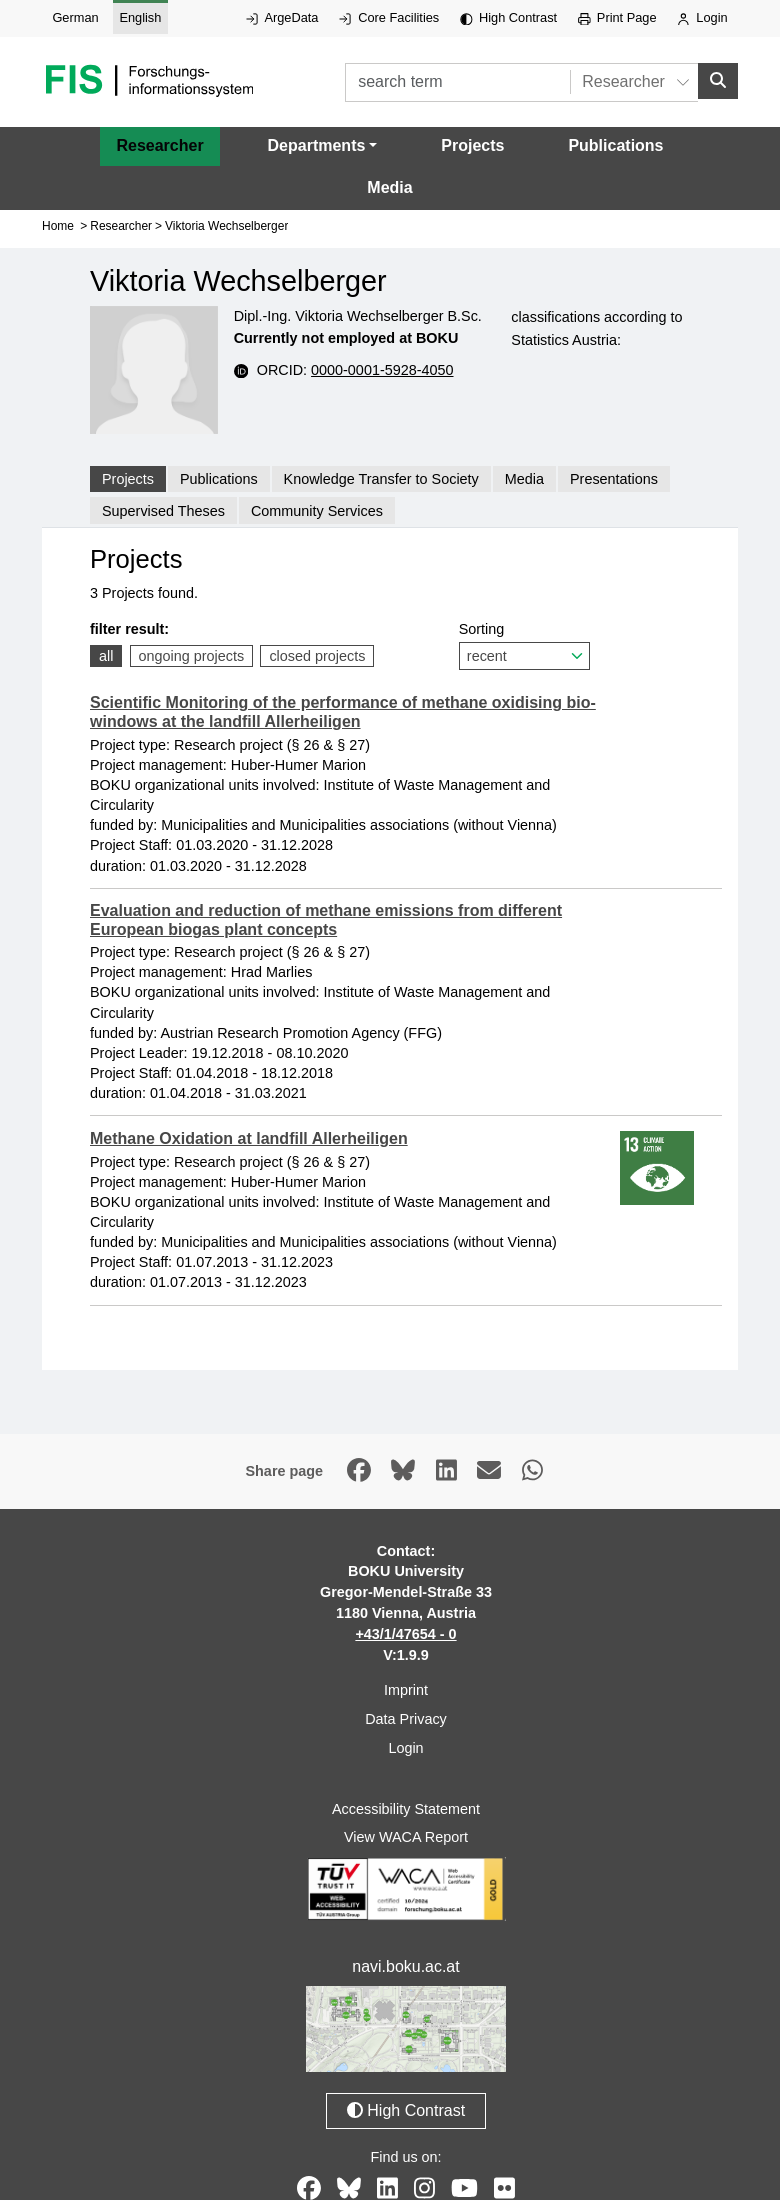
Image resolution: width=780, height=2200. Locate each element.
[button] (323, 146)
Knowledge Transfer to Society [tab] (381, 479)
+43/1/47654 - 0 (405, 1634)
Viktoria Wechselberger (226, 226)
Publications (615, 145)
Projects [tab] (128, 479)
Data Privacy (406, 1719)
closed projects (317, 656)
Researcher (159, 145)
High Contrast (508, 17)
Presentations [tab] (614, 479)
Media (389, 187)
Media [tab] (524, 479)
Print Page (617, 17)
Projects (472, 145)
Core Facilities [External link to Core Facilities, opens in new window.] (389, 17)
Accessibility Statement (406, 1809)
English (140, 17)
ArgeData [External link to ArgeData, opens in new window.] (282, 17)
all (106, 656)
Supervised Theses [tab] (163, 510)
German (75, 17)
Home (58, 226)
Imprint (406, 1690)
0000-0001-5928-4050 (382, 370)
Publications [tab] (219, 479)
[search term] (457, 82)
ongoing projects (192, 656)
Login (702, 17)
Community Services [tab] (317, 510)
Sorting (524, 645)
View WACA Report (406, 1837)
